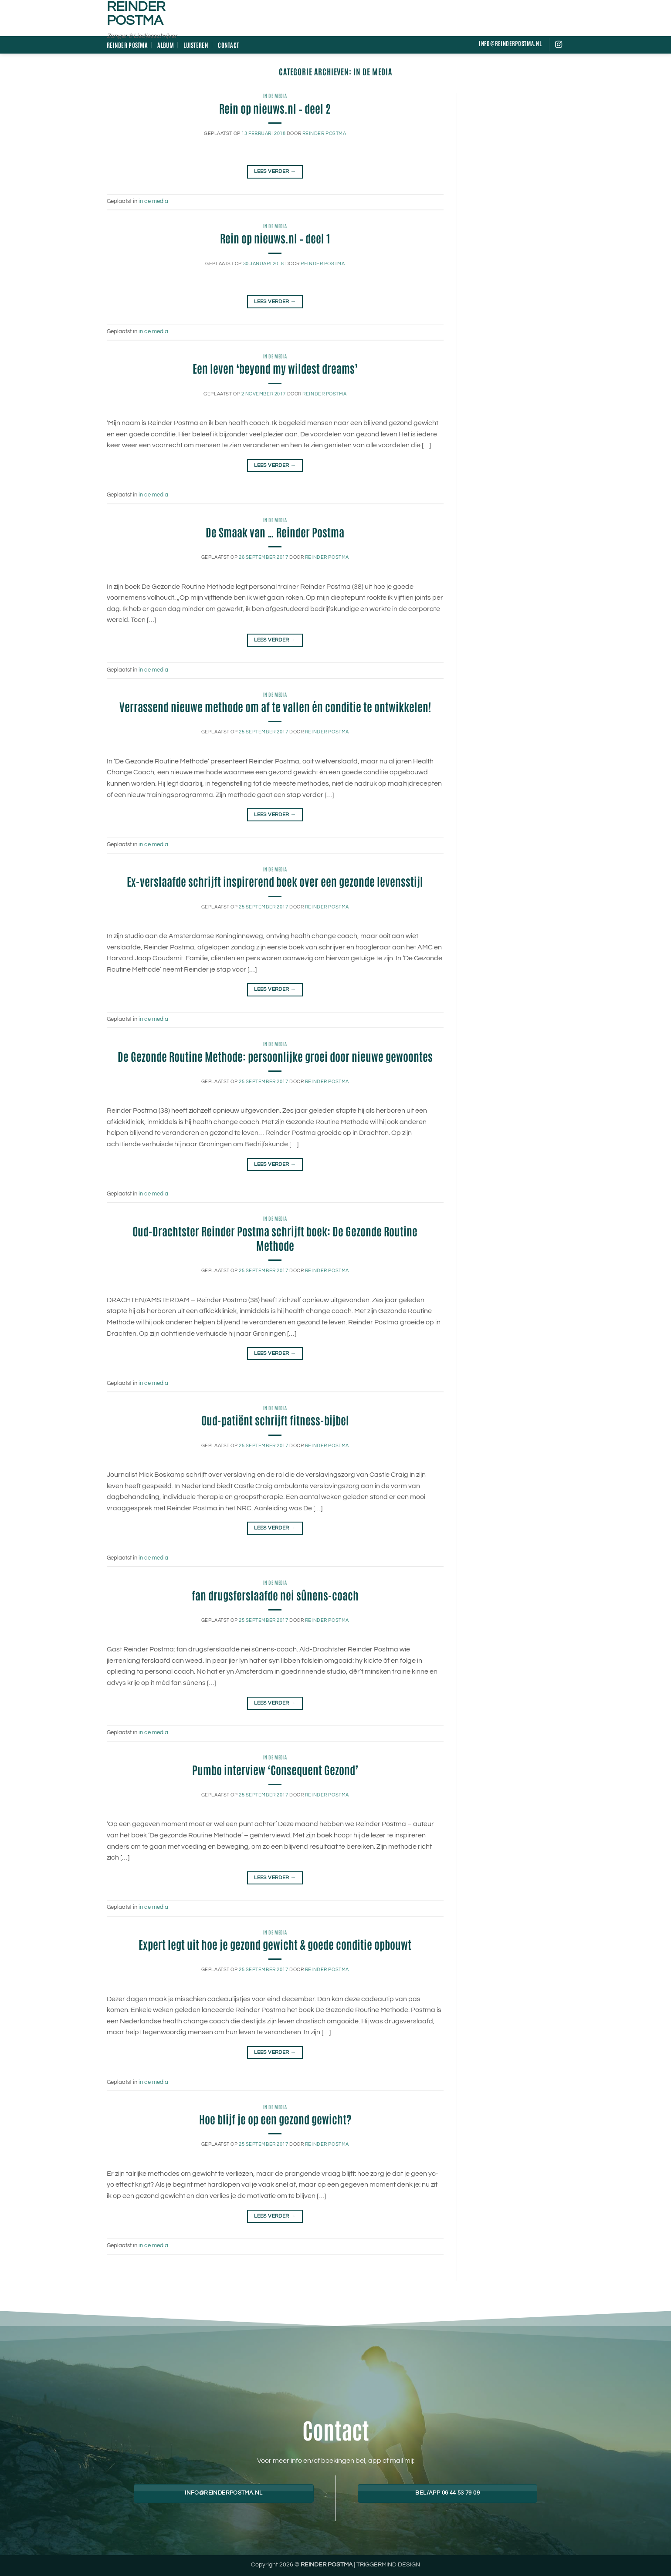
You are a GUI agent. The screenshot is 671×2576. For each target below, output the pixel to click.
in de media (275, 95)
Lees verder (275, 171)
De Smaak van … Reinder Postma (275, 531)
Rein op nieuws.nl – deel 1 (275, 237)
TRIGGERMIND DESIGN (388, 2564)
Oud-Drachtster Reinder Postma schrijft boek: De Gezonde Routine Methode (274, 1238)
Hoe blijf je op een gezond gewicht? (275, 2118)
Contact (228, 45)
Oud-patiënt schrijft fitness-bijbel (275, 1419)
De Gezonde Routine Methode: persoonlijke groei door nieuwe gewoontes (275, 1056)
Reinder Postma (136, 14)
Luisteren (195, 45)
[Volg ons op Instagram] (558, 45)
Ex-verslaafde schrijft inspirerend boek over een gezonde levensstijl (275, 881)
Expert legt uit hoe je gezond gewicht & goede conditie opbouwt (275, 1944)
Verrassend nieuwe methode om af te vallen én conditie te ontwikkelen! (275, 706)
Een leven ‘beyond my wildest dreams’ (275, 368)
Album (165, 45)
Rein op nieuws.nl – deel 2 (275, 108)
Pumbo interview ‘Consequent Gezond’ (275, 1769)
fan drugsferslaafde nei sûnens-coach (275, 1594)
